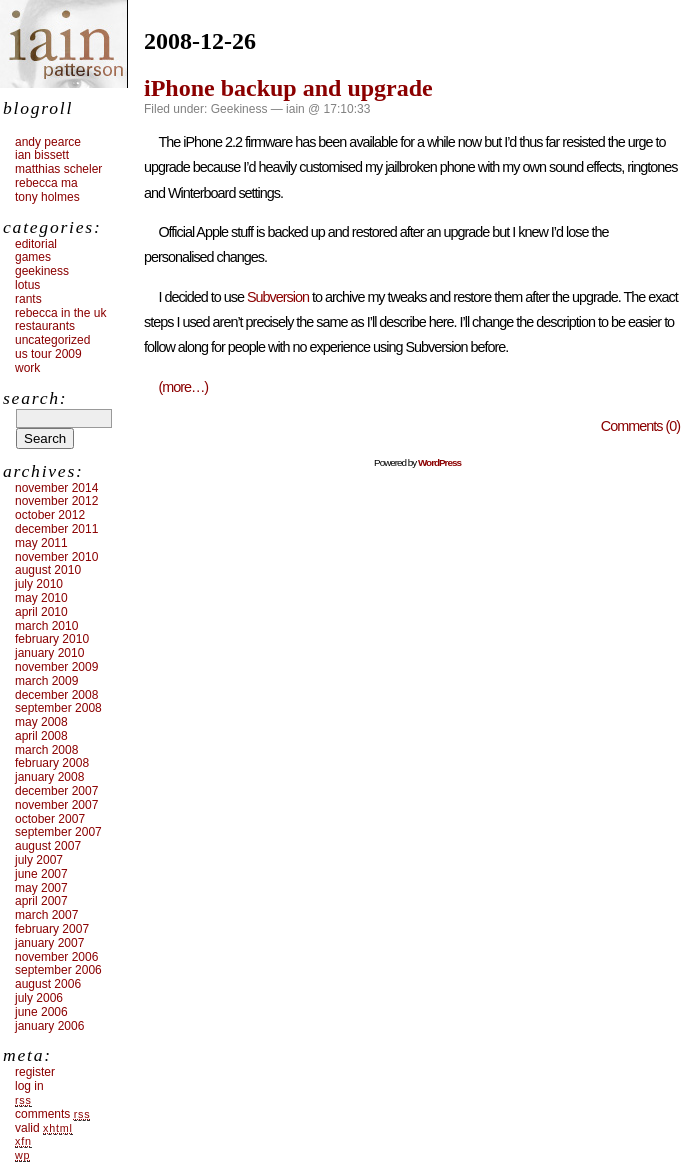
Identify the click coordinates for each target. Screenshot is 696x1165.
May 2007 (41, 888)
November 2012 (56, 501)
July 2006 (39, 998)
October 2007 (50, 819)
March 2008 (46, 750)
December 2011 (56, 529)
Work (27, 368)
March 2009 (46, 681)
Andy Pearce (48, 142)
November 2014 (56, 488)
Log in (29, 1086)
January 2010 (49, 653)
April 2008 (41, 736)
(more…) (183, 387)
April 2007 (41, 901)
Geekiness (239, 109)
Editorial (36, 244)
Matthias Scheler (58, 169)
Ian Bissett (42, 155)
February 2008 (52, 763)
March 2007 (46, 915)
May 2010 (41, 598)
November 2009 (56, 667)
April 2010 (41, 612)
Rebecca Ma (46, 183)
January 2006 (49, 1026)
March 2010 (46, 626)
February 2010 (52, 639)
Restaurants (45, 326)
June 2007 (41, 874)
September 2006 (58, 970)
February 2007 (52, 929)
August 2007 (48, 846)
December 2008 (56, 695)
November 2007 (56, 805)
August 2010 (48, 570)
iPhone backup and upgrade (288, 88)
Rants (28, 299)
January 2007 (49, 943)
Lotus (27, 285)
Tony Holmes (47, 197)
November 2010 (56, 557)
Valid (44, 1128)
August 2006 (48, 984)
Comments (52, 1114)
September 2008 (58, 708)
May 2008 (41, 722)
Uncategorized (52, 340)
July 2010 (39, 584)
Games (33, 257)
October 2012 (50, 515)
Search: (35, 398)
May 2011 (41, 543)
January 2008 (49, 777)
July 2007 (39, 860)
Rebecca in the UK (60, 313)
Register (35, 1072)
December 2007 (56, 791)
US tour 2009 (48, 354)
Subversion (278, 297)
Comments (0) (640, 426)
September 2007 (58, 832)
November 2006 (56, 957)
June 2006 (41, 1012)
